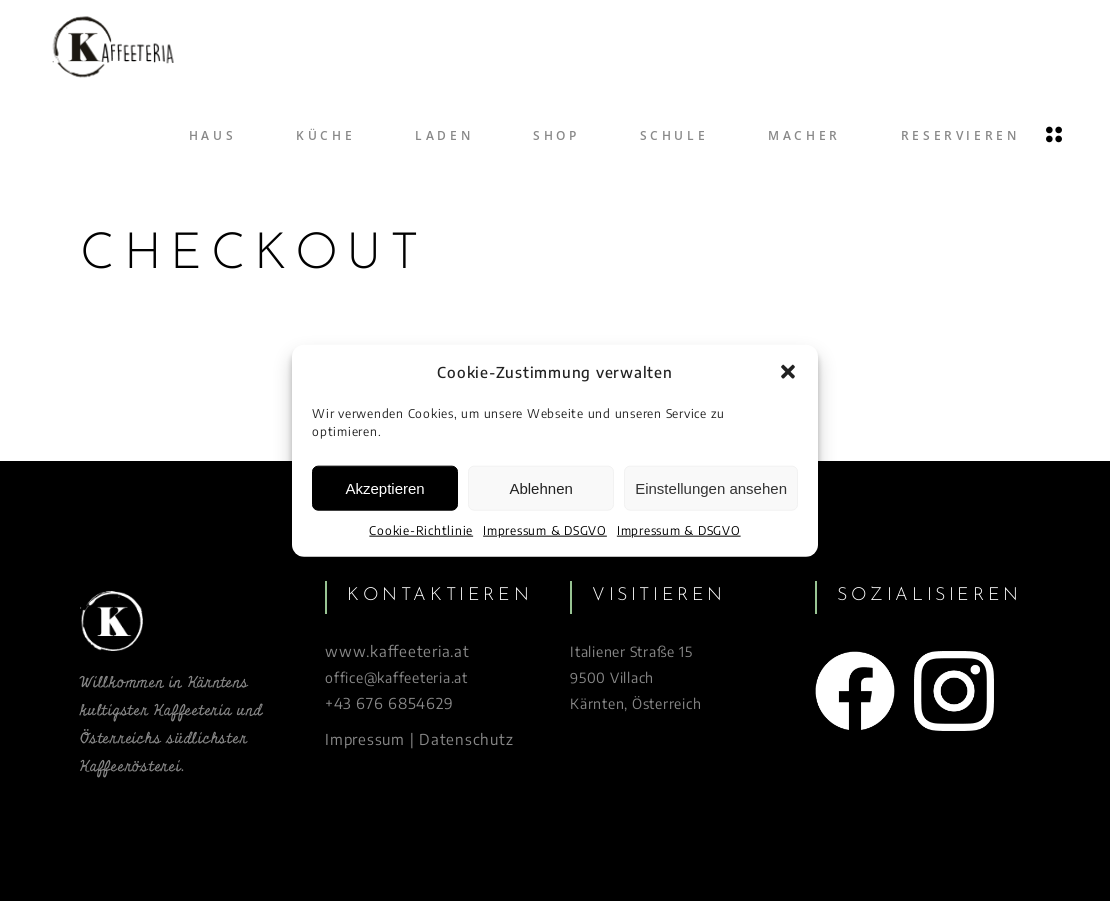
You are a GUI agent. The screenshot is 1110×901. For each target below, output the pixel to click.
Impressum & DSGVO (545, 530)
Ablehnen (540, 488)
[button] (788, 372)
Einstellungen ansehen (711, 488)
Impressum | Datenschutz (419, 739)
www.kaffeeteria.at (397, 651)
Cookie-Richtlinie (421, 530)
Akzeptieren (384, 488)
